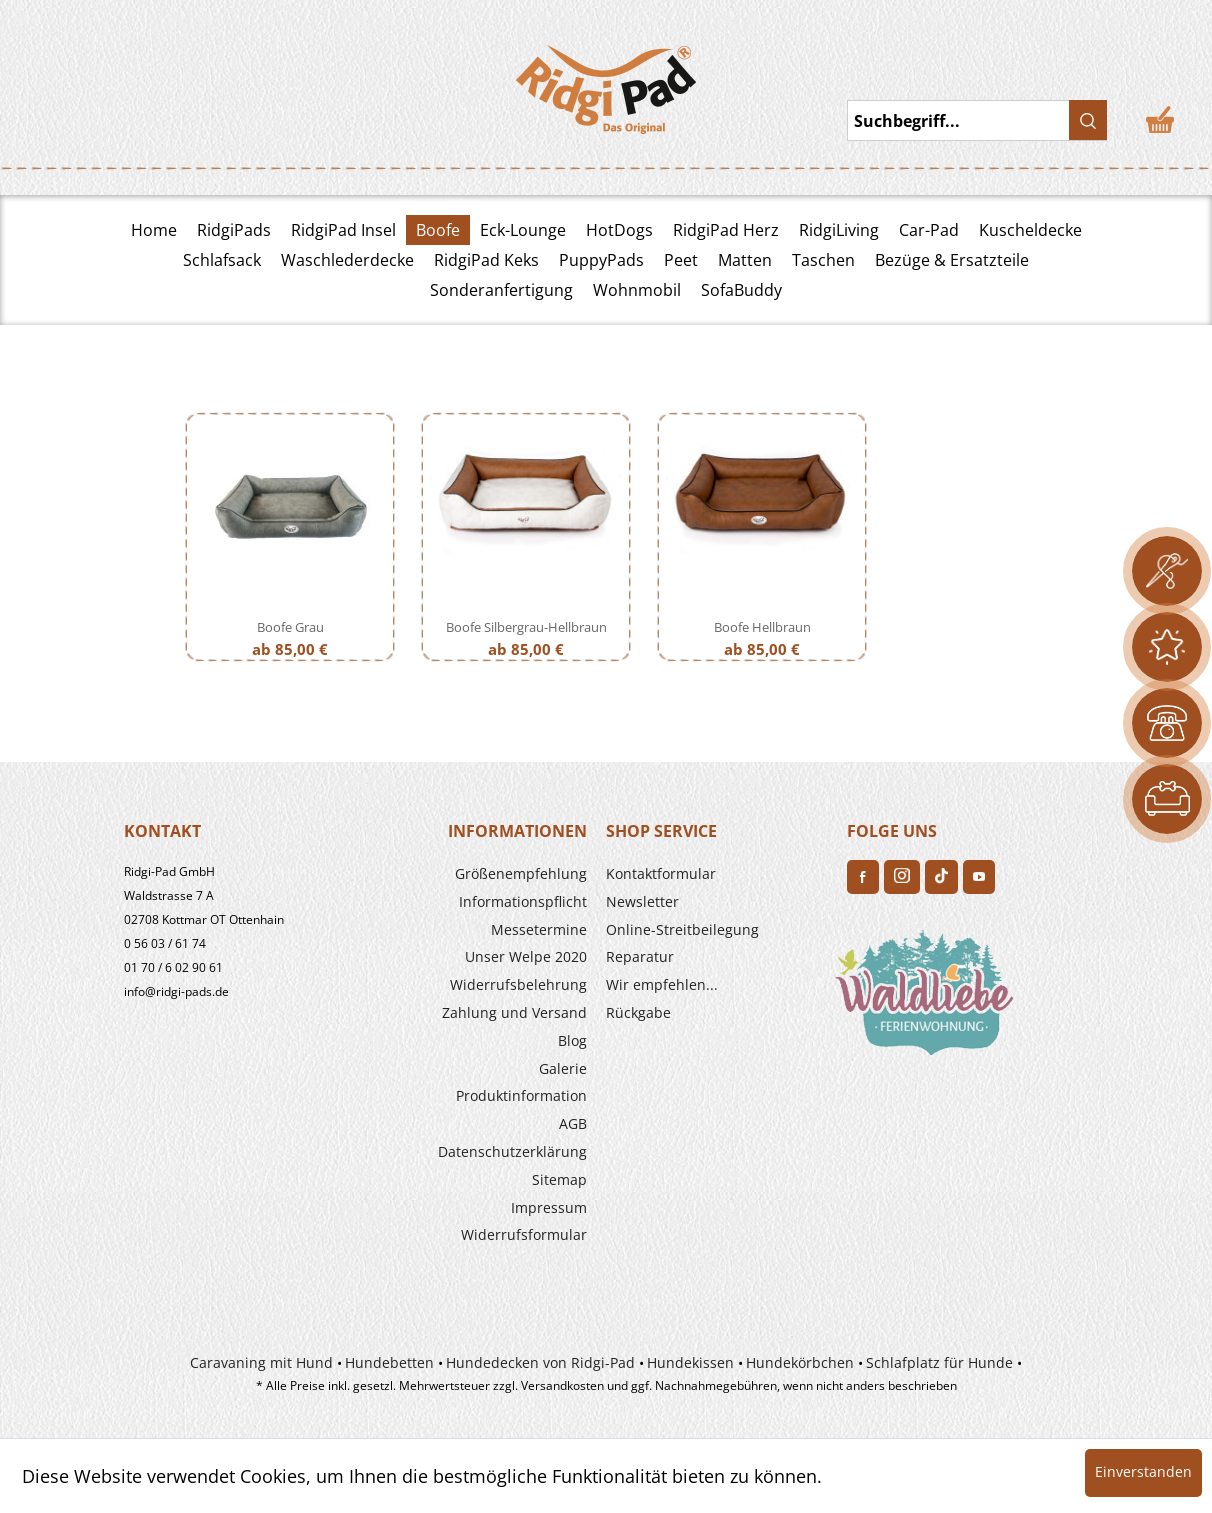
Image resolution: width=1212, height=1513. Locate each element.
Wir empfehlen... (662, 984)
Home (154, 230)
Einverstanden (1143, 1471)
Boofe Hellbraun (762, 627)
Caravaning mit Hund (261, 1362)
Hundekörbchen (800, 1362)
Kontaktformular (661, 873)
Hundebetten (389, 1362)
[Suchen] (1088, 120)
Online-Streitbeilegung (682, 929)
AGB (573, 1123)
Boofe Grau (290, 627)
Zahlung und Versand (514, 1012)
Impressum (549, 1207)
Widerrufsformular (524, 1234)
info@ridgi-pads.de (176, 991)
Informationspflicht (523, 901)
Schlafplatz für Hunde (939, 1362)
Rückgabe (638, 1012)
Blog (572, 1040)
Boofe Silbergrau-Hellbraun (526, 627)
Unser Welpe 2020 (526, 956)
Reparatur (640, 956)
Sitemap (559, 1179)
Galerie (563, 1068)
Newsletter (642, 901)
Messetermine (539, 929)
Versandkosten (562, 1385)
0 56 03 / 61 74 (165, 943)
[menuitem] (476, 874)
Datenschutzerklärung (512, 1151)
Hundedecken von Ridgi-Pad (540, 1362)
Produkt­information (521, 1095)
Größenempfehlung (521, 873)
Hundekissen (690, 1362)
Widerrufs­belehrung (518, 984)
